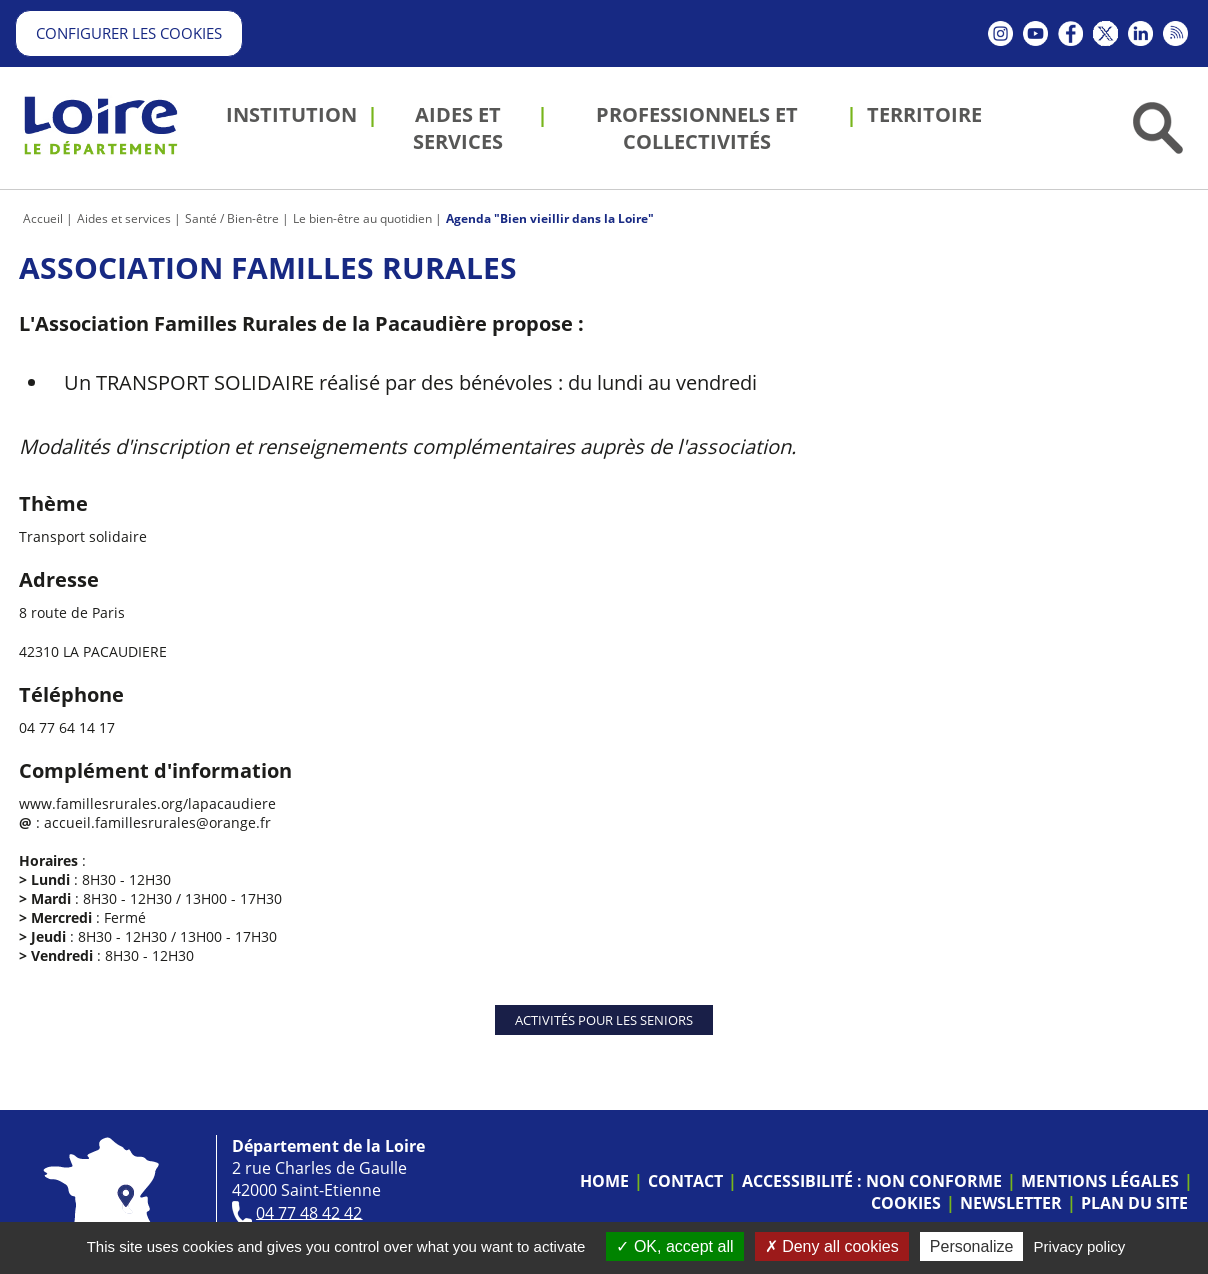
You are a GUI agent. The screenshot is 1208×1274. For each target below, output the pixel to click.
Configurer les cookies (129, 33)
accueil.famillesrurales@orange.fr (157, 822)
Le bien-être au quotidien (362, 218)
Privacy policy (1080, 1246)
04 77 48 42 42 (309, 1212)
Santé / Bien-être (232, 218)
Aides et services (124, 218)
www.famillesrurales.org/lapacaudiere (147, 803)
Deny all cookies (832, 1246)
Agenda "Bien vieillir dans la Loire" (550, 218)
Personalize (972, 1246)
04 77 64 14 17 (67, 727)
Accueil (43, 218)
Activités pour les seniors (604, 1020)
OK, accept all (674, 1246)
